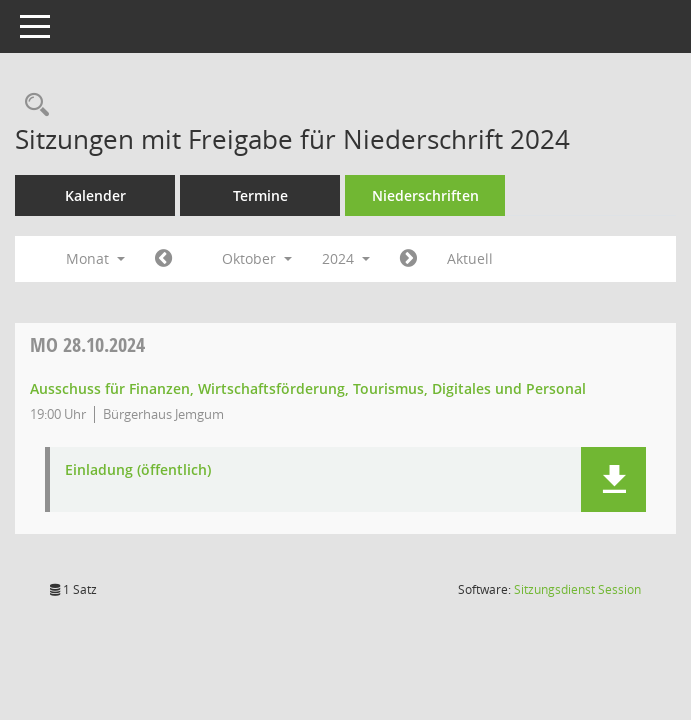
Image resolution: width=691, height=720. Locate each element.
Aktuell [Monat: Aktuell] (470, 258)
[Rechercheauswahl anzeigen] (32, 105)
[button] (613, 479)
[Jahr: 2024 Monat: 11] (408, 259)
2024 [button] (346, 258)
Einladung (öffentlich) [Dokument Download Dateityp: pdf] (138, 470)
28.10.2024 (87, 344)
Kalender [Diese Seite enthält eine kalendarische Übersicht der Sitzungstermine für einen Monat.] (95, 195)
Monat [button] (95, 258)
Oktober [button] (257, 258)
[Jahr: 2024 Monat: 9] (163, 259)
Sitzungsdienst (577, 589)
